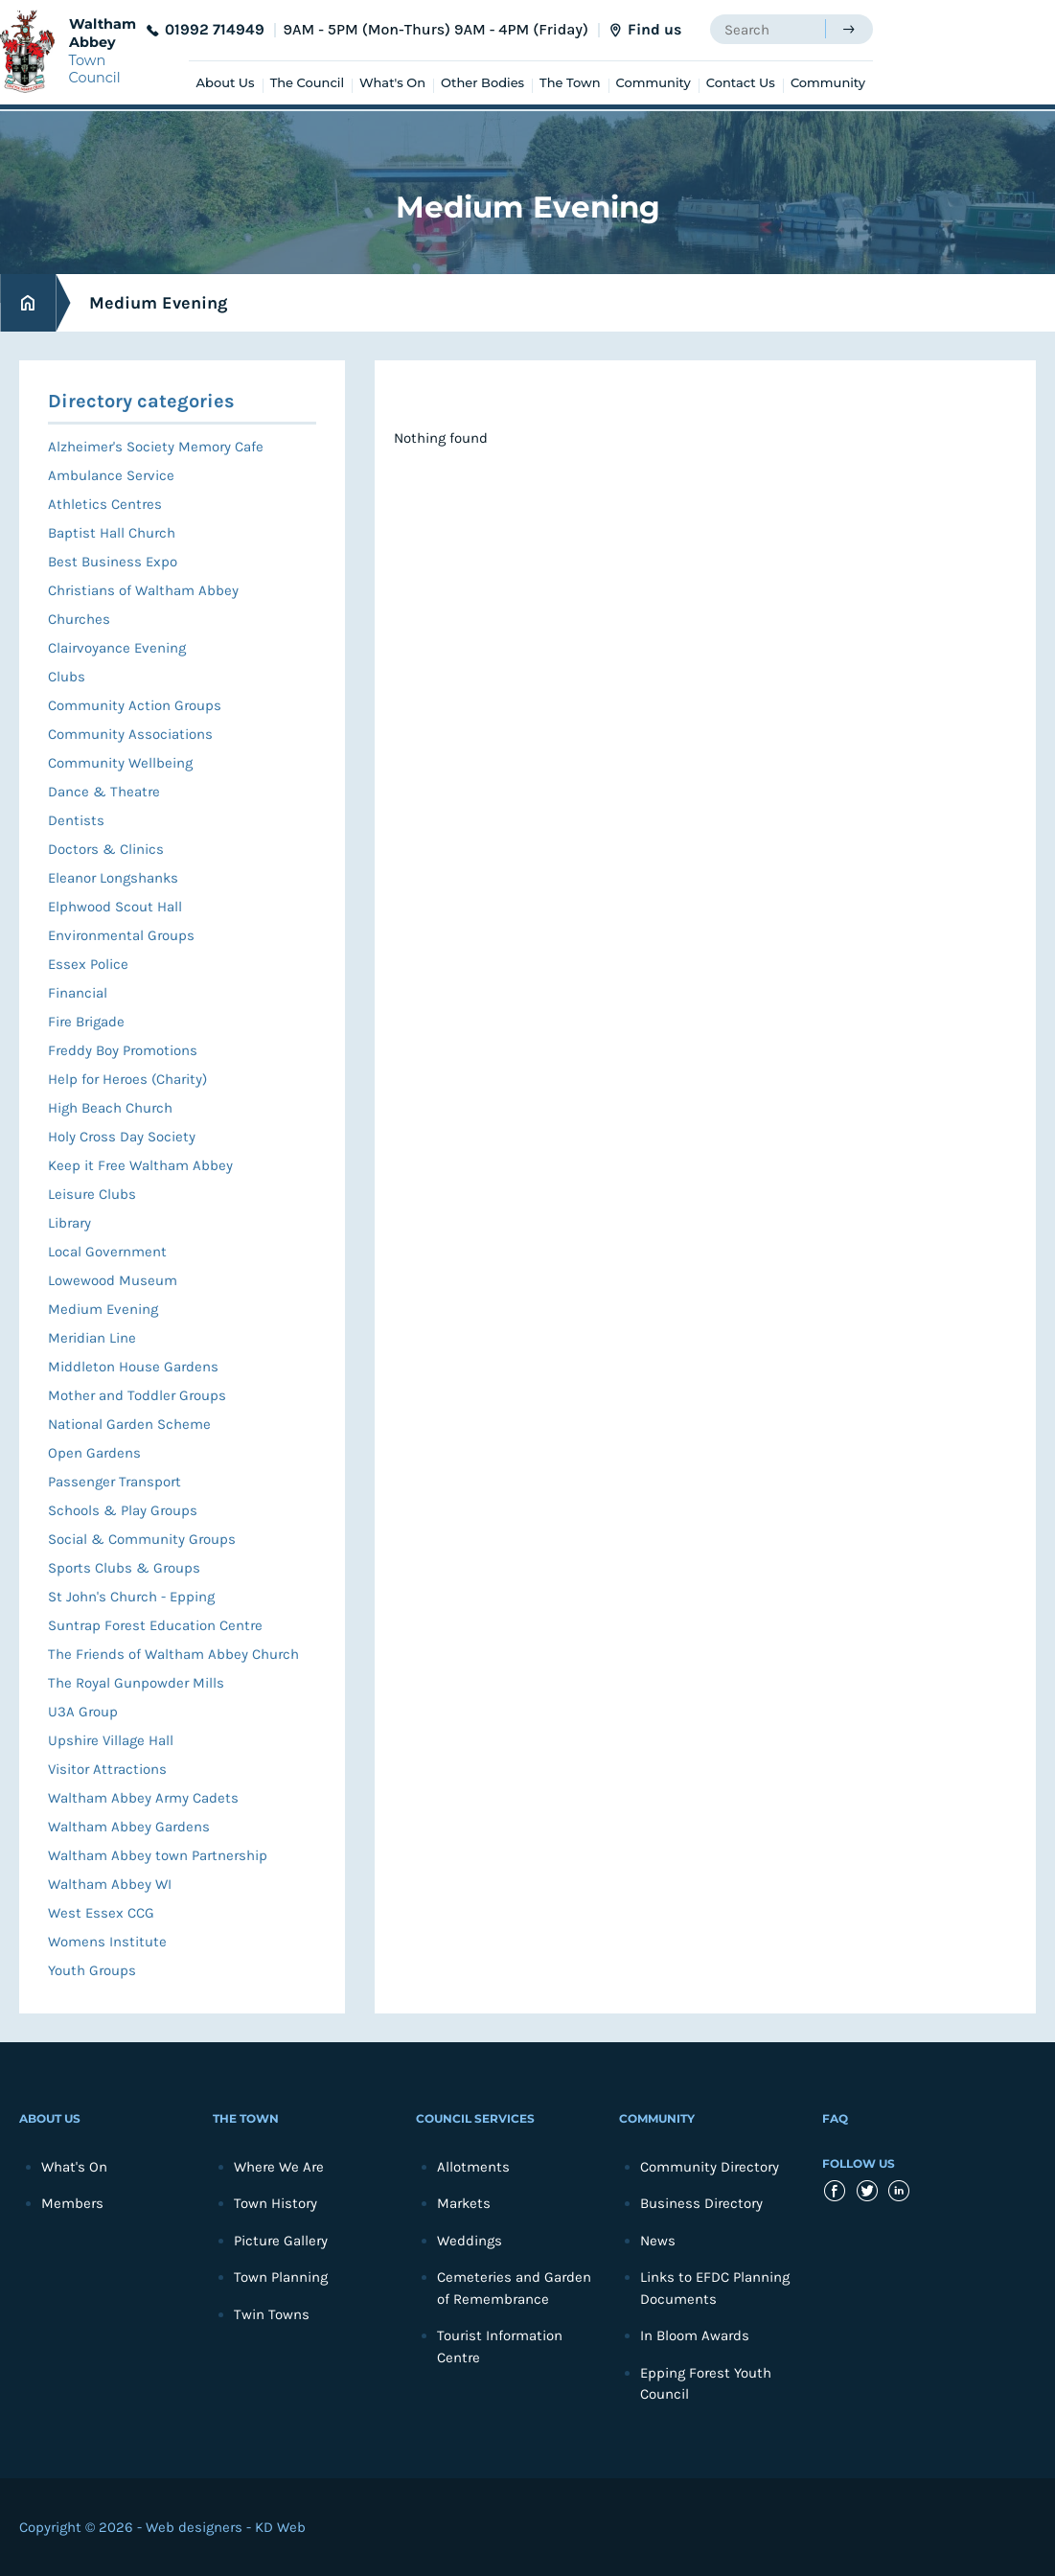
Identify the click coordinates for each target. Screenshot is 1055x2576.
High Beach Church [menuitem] (110, 1107)
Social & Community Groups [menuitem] (142, 1539)
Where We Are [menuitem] (279, 2166)
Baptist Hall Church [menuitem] (111, 532)
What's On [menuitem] (392, 82)
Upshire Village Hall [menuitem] (110, 1740)
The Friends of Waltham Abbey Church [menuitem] (173, 1654)
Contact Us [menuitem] (740, 82)
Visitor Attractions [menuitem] (107, 1769)
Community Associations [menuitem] (130, 734)
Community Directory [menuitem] (709, 2166)
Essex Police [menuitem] (88, 964)
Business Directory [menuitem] (701, 2203)
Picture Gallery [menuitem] (281, 2240)
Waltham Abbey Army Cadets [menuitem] (143, 1797)
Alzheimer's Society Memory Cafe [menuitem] (156, 446)
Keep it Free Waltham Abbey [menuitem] (140, 1165)
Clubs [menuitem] (66, 676)
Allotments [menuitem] (473, 2166)
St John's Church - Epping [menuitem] (131, 1596)
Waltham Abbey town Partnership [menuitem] (157, 1855)
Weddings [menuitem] (469, 2240)
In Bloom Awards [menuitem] (694, 2335)
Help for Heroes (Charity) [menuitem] (127, 1079)
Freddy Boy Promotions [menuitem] (122, 1050)
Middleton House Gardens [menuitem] (133, 1366)
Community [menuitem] (653, 82)
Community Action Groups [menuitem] (134, 705)
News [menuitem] (658, 2240)
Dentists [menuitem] (76, 820)
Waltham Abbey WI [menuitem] (110, 1884)
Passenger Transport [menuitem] (114, 1481)
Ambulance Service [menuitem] (111, 475)
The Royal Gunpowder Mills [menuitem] (136, 1682)
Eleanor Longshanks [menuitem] (113, 877)
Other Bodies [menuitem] (482, 82)
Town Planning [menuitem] (281, 2277)
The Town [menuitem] (569, 82)
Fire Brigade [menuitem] (86, 1021)
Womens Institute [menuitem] (107, 1941)
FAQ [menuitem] (835, 2118)
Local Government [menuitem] (107, 1251)
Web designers (194, 2527)
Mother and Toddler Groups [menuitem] (137, 1395)
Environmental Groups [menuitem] (121, 935)
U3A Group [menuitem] (83, 1711)
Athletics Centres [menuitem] (105, 504)
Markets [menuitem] (464, 2203)
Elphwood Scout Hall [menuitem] (115, 906)
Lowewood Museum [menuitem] (112, 1280)
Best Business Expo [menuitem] (112, 561)
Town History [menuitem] (275, 2203)
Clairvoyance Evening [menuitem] (117, 647)
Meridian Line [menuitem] (92, 1337)
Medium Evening (158, 302)
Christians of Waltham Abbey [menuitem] (143, 590)
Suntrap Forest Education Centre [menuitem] (155, 1625)
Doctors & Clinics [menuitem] (106, 849)
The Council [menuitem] (307, 82)
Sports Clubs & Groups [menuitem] (124, 1567)
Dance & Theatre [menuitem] (104, 791)
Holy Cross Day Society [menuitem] (121, 1136)
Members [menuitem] (72, 2203)
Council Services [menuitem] (475, 2118)
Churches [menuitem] (79, 619)
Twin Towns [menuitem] (272, 2314)
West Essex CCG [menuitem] (101, 1912)
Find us (654, 29)
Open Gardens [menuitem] (94, 1452)
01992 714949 (214, 29)
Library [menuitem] (69, 1222)
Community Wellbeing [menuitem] (120, 762)
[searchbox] (767, 29)
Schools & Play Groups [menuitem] (122, 1510)
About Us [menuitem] (225, 82)
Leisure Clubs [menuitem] (92, 1194)
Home (27, 303)
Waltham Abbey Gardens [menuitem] (129, 1826)
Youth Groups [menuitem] (92, 1970)
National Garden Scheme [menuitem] (129, 1424)
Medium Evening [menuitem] (103, 1309)
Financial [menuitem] (77, 992)
